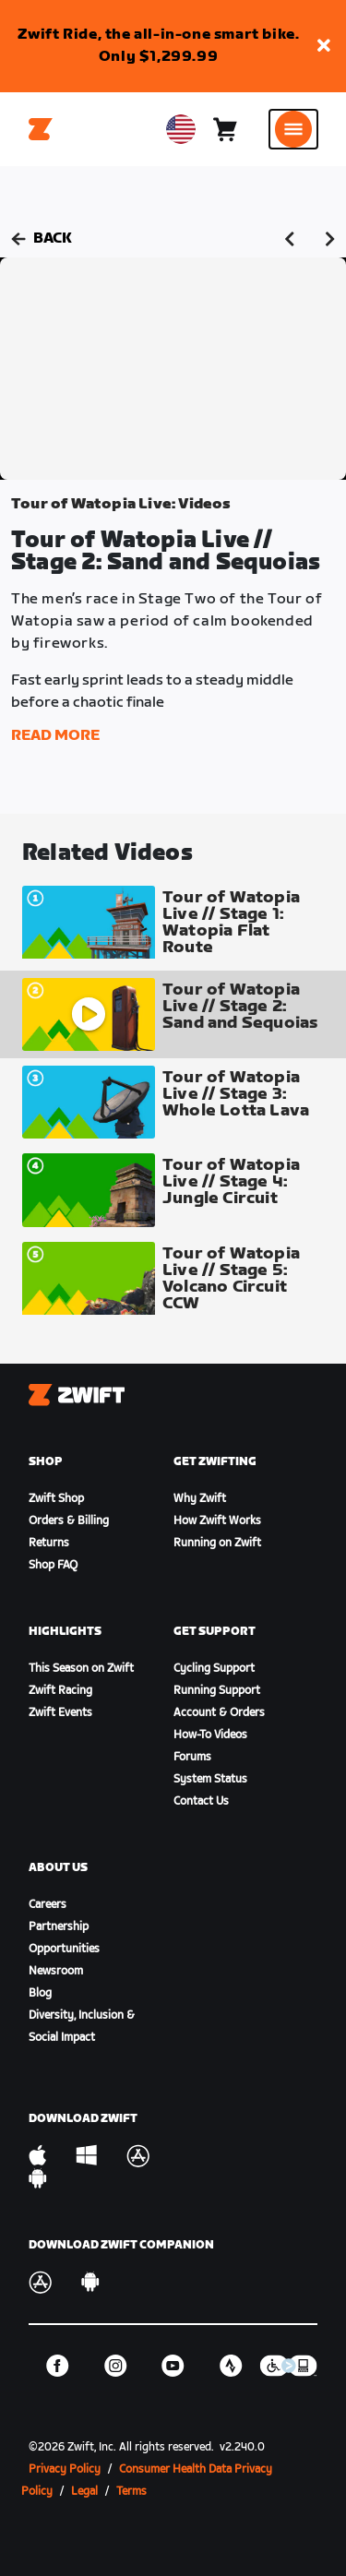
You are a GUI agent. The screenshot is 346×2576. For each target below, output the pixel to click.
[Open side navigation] (293, 129)
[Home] (40, 129)
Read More (55, 736)
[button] (323, 46)
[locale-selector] (181, 129)
